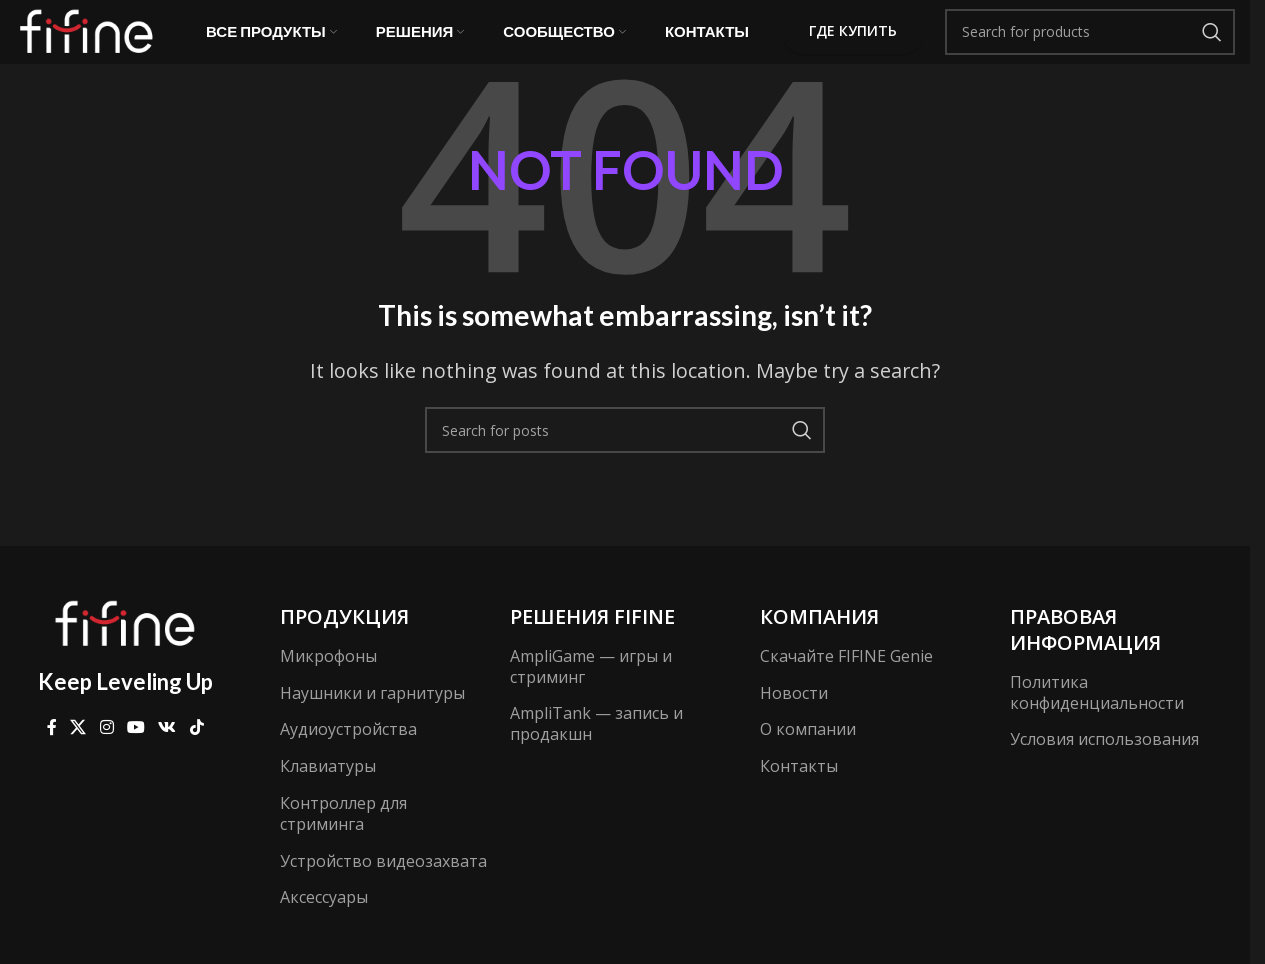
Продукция (344, 642)
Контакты (799, 792)
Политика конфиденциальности (1097, 718)
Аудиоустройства (348, 756)
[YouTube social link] (135, 754)
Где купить (853, 44)
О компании (808, 756)
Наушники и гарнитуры (372, 719)
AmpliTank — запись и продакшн (596, 750)
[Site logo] (90, 43)
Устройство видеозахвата (383, 887)
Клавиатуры (328, 792)
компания (819, 642)
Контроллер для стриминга (343, 839)
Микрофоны (328, 682)
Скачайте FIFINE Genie (846, 682)
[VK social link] (167, 754)
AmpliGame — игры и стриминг (591, 692)
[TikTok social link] (196, 754)
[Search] (1090, 45)
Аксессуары (324, 924)
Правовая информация (1085, 655)
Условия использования (1104, 766)
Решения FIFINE (592, 642)
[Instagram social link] (106, 754)
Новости (794, 719)
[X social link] (78, 754)
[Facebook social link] (52, 754)
